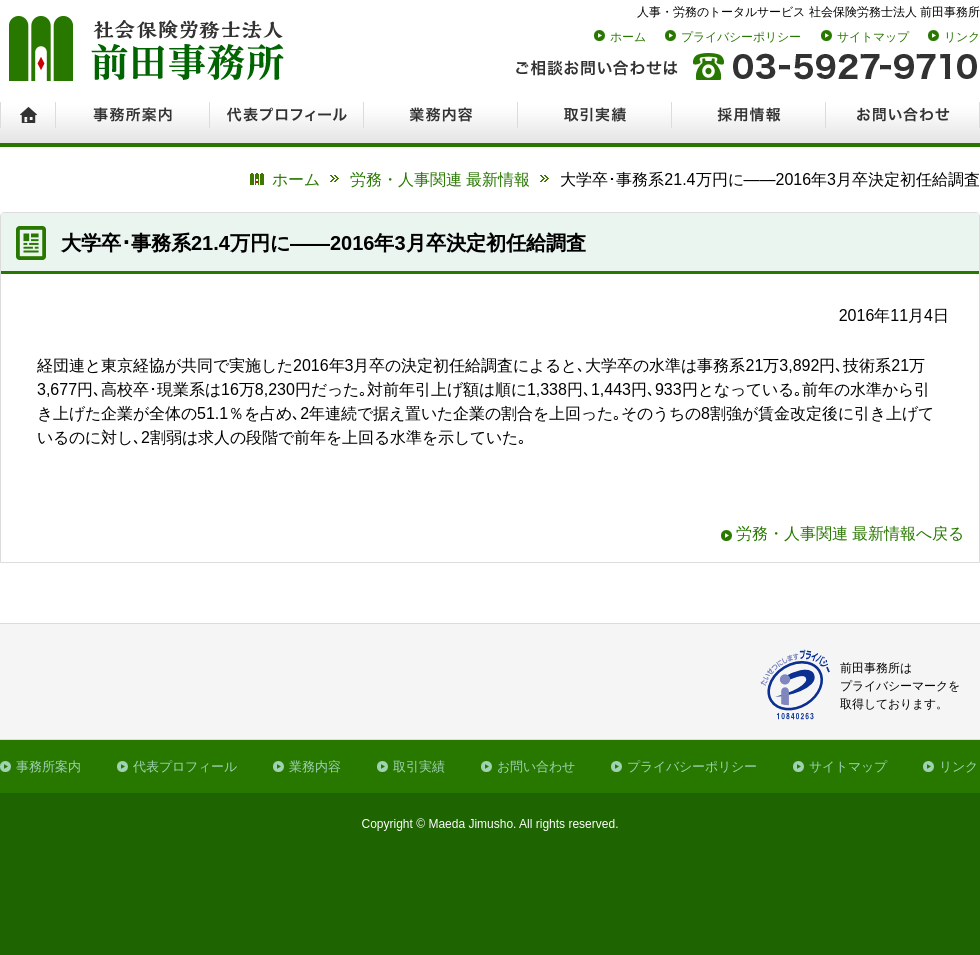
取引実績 (419, 766)
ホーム (628, 37)
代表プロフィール (185, 766)
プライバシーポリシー (741, 37)
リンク (962, 37)
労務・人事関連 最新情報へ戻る (850, 533)
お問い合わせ (536, 766)
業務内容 (315, 766)
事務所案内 (48, 766)
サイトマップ (873, 37)
